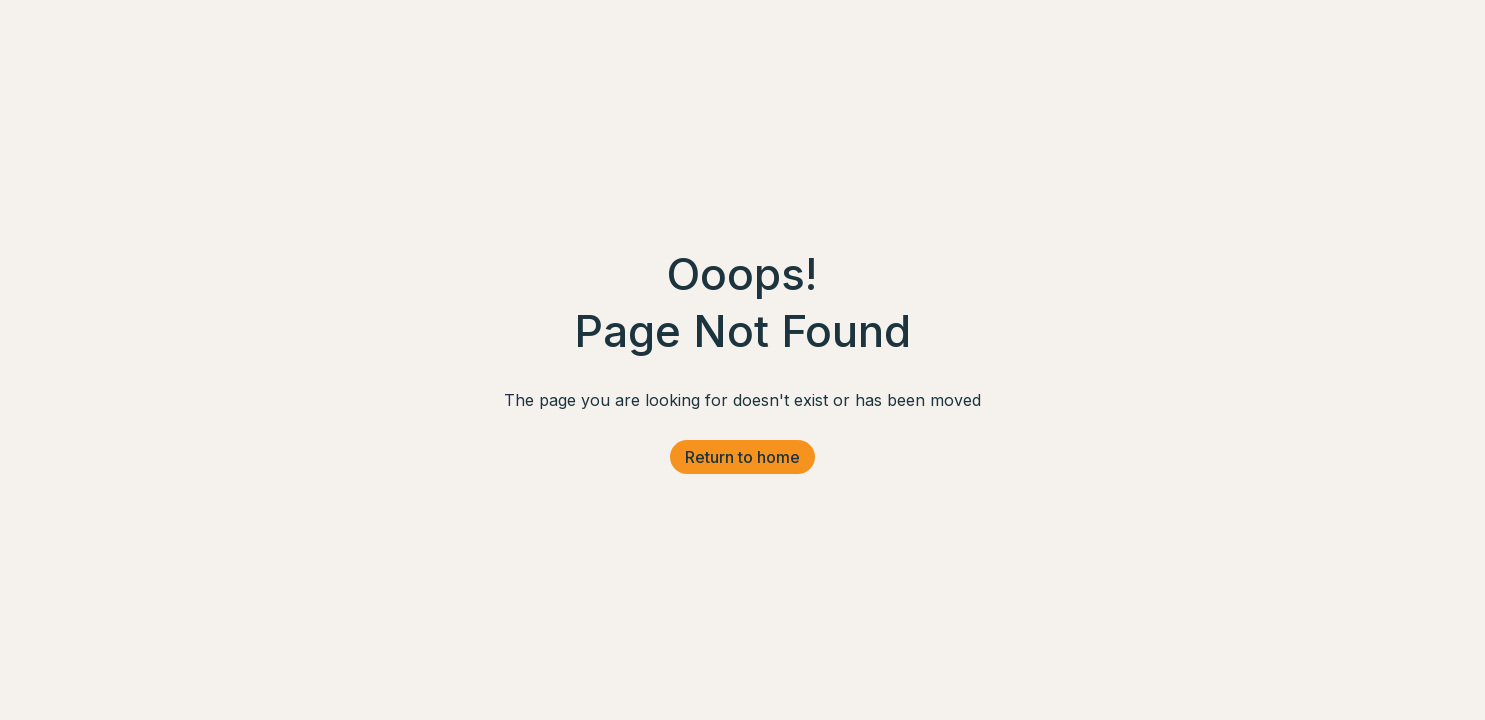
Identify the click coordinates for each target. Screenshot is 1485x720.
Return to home (742, 457)
